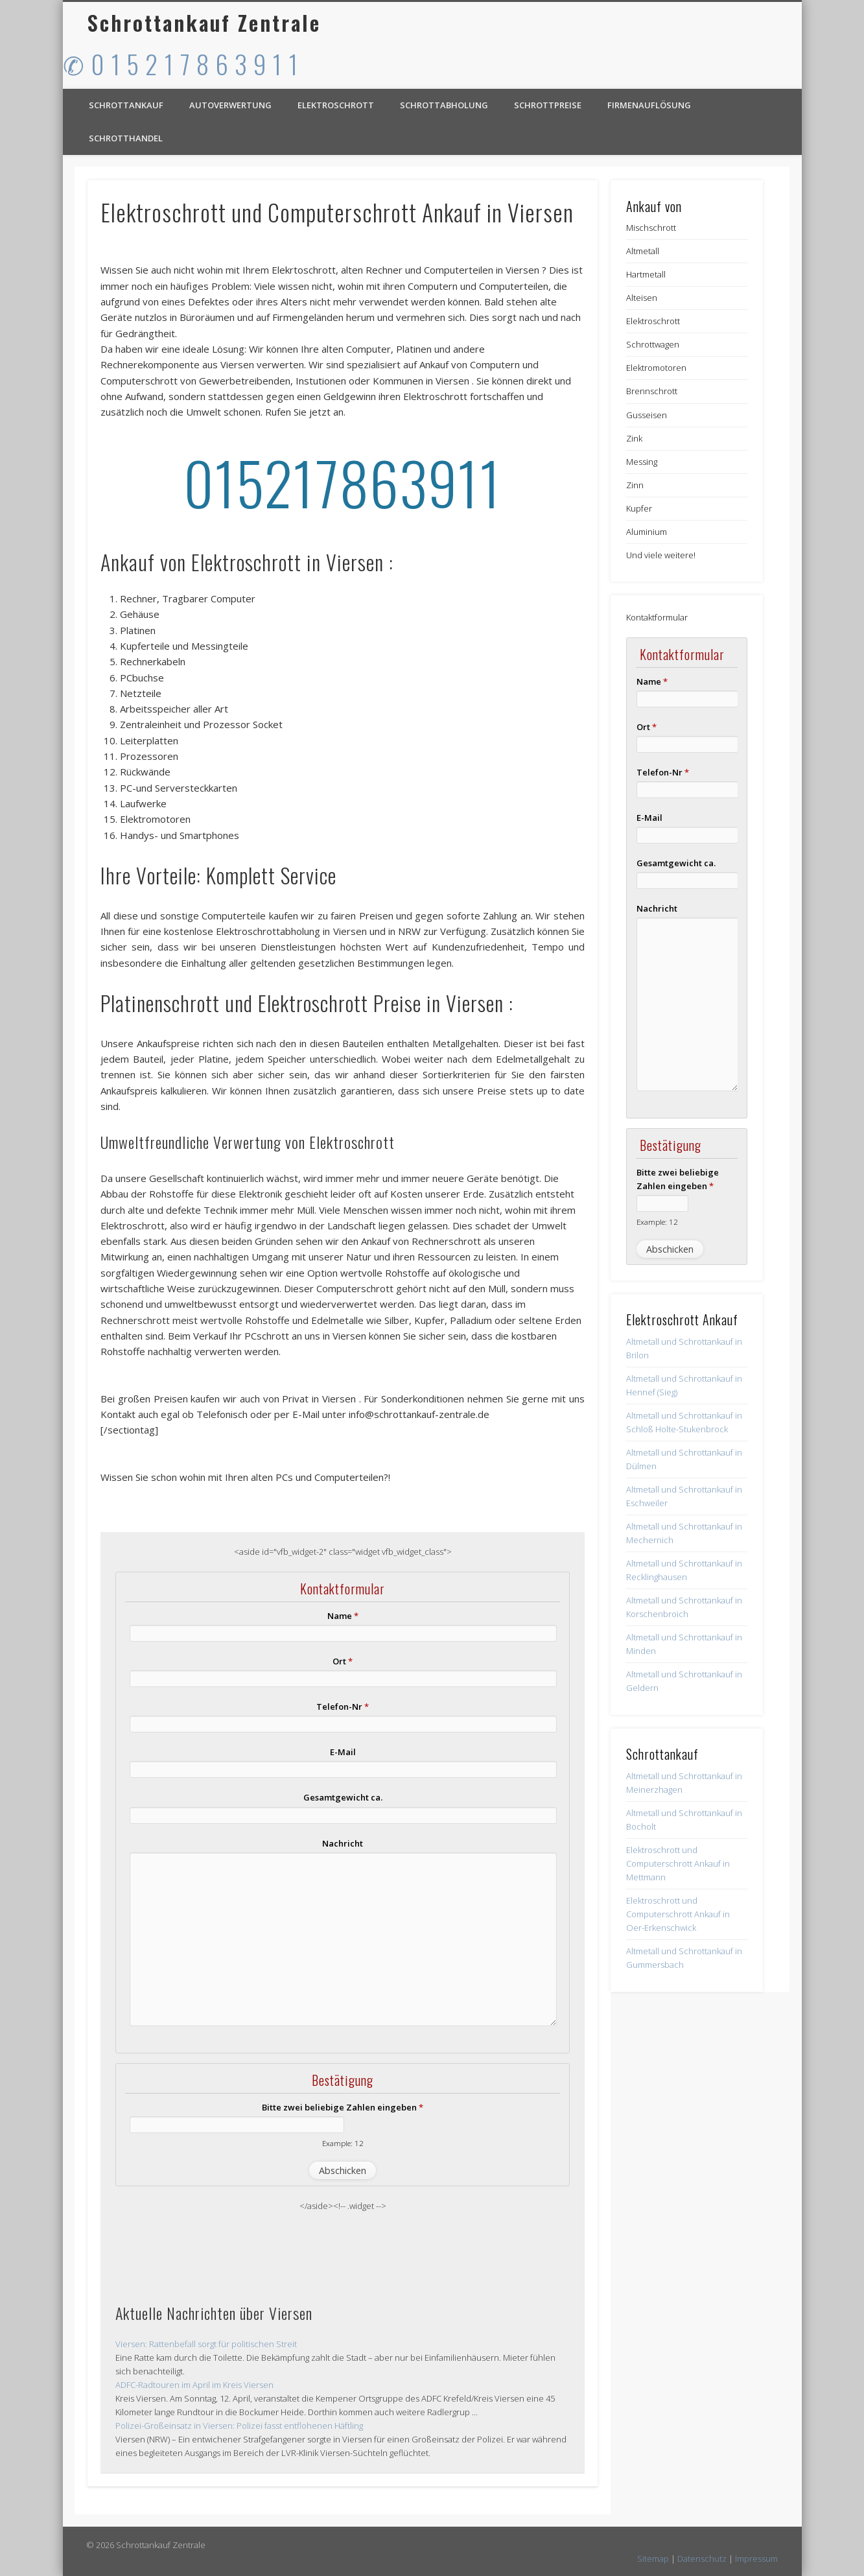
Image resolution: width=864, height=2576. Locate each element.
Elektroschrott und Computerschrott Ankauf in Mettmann (678, 1863)
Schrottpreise (547, 105)
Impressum (756, 2558)
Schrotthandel (126, 138)
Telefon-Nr (342, 1706)
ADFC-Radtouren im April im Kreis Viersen (194, 2385)
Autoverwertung (230, 105)
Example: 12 (343, 2143)
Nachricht (342, 1843)
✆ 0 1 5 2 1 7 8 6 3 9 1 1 (181, 63)
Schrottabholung (444, 105)
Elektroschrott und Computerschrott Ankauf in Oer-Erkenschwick (678, 1914)
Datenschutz (702, 2558)
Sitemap (653, 2558)
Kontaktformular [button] (657, 617)
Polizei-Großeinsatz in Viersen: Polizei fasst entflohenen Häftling (239, 2425)
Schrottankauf (126, 105)
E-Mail (343, 1752)
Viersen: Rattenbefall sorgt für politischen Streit (206, 2344)
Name (342, 1616)
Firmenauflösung (649, 105)
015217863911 (342, 482)
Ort (343, 1661)
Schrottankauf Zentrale (204, 22)
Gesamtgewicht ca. (342, 1797)
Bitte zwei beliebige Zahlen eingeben (342, 2107)
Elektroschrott (336, 105)
